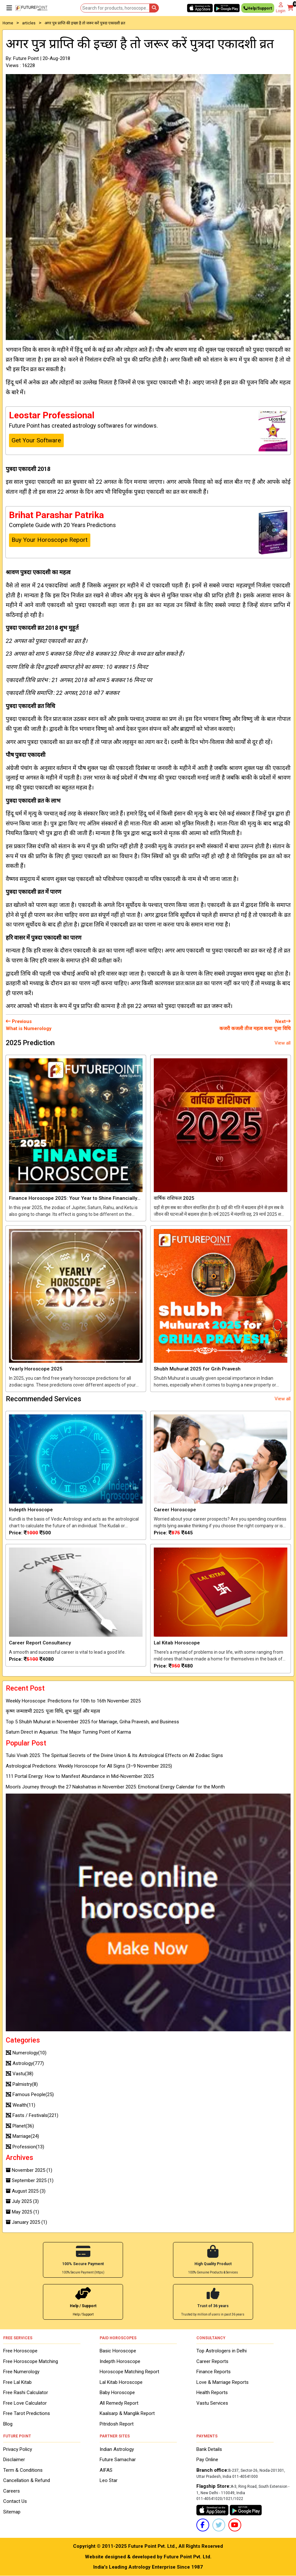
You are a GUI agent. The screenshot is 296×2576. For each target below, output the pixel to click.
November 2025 (29, 2170)
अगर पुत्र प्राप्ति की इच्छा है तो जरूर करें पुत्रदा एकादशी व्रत (85, 23)
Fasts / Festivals (32, 2115)
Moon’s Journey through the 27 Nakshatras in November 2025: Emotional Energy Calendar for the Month (115, 1787)
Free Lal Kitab (17, 2382)
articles (29, 23)
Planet (20, 2126)
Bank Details (209, 2449)
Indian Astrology (117, 2449)
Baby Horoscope (117, 2392)
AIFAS (106, 2470)
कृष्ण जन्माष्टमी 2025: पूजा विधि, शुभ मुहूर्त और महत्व (53, 1711)
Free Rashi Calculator (25, 2392)
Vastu (19, 2074)
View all (283, 1043)
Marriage (22, 2136)
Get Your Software (36, 440)
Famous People (30, 2094)
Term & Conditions (23, 2470)
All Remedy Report (119, 2403)
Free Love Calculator (25, 2403)
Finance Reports (213, 2372)
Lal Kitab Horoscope (121, 2382)
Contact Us (15, 2501)
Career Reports (212, 2361)
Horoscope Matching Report (129, 2372)
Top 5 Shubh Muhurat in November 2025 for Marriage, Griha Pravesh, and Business (92, 1722)
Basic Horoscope (118, 2351)
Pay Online (207, 2459)
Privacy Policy (17, 2449)
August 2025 (25, 2191)
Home (8, 23)
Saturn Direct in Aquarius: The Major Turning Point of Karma (68, 1732)
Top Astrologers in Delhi (221, 2351)
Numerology (26, 2053)
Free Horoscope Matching (30, 2361)
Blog (7, 2424)
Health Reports (212, 2392)
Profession (25, 2147)
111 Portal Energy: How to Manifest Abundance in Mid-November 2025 (80, 1776)
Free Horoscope (20, 2351)
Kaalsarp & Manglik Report (127, 2413)
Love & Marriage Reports (222, 2382)
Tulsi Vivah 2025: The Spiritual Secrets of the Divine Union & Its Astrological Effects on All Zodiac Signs (114, 1755)
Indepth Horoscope (120, 2361)
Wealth (20, 2105)
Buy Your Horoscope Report (49, 539)
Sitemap (12, 2512)
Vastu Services (212, 2403)
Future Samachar (118, 2459)
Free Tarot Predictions (26, 2413)
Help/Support (257, 9)
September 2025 (29, 2180)
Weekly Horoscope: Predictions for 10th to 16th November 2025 (73, 1701)
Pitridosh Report (117, 2424)
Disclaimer (14, 2459)
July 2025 (22, 2201)
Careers (11, 2491)
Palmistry (22, 2084)
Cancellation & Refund (26, 2480)
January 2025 (26, 2222)
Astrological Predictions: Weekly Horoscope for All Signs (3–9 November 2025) (89, 1766)
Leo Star (109, 2480)
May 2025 (22, 2212)
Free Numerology (21, 2372)
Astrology (25, 2063)
